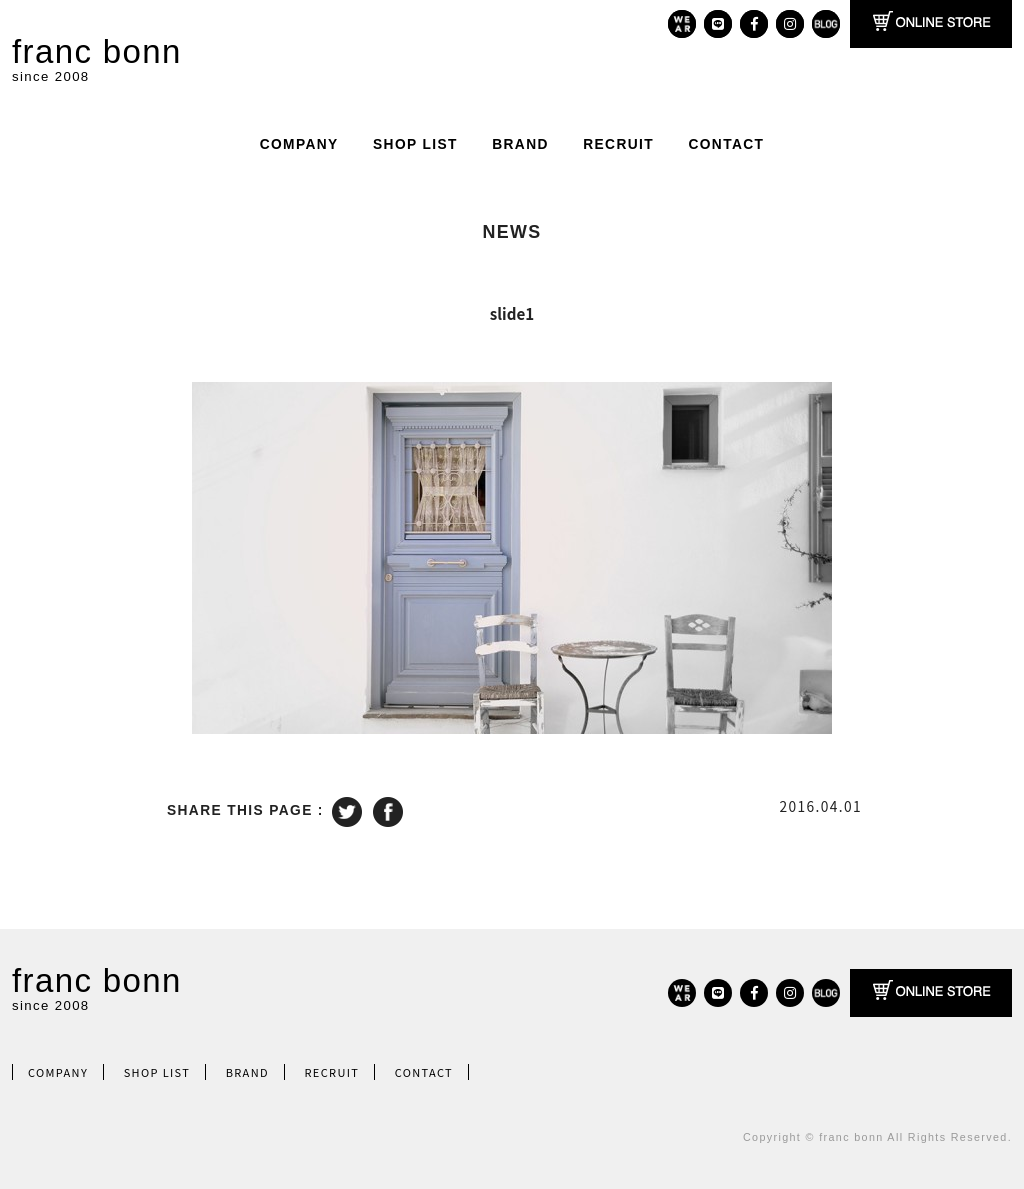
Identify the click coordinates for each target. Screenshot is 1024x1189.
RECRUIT (618, 144)
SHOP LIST (415, 144)
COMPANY (299, 144)
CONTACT (726, 144)
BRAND (520, 144)
